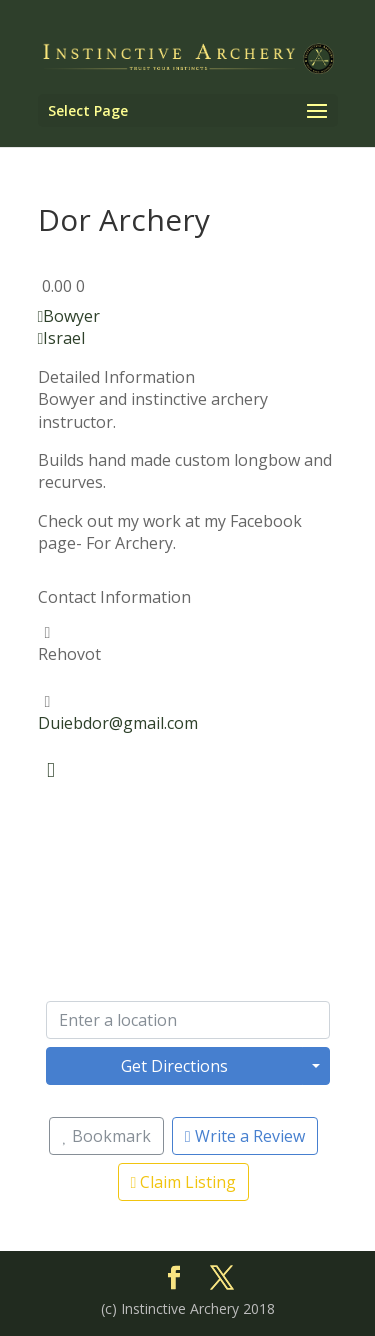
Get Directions (174, 1066)
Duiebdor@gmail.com (118, 723)
